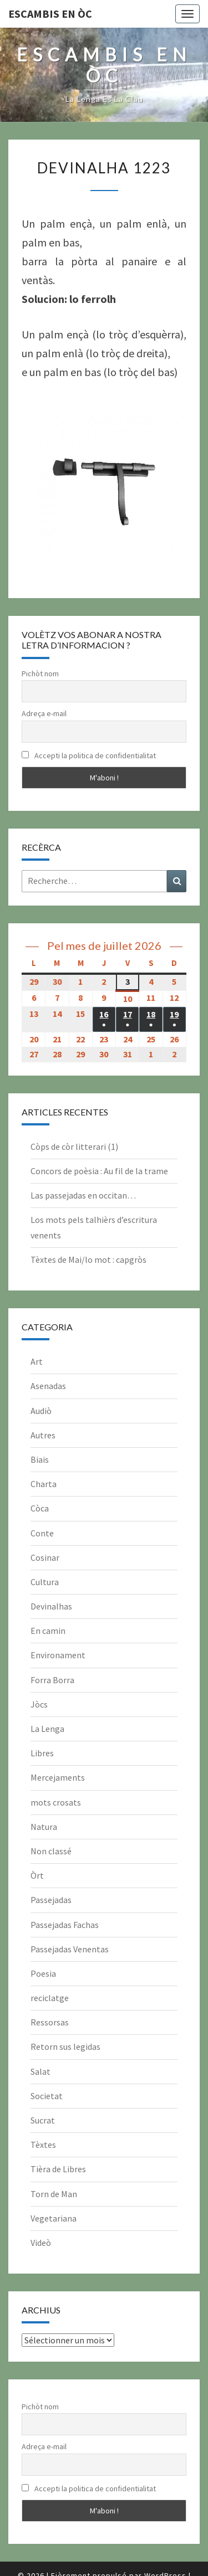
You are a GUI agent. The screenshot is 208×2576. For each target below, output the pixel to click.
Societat (47, 2095)
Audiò (41, 1410)
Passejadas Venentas (70, 1949)
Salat (40, 2071)
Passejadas (51, 1899)
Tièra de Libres (58, 2168)
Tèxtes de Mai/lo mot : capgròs (88, 1259)
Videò (41, 2242)
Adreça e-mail (44, 713)
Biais (40, 1459)
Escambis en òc (50, 13)
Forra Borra (52, 1679)
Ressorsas (50, 2022)
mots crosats (56, 1802)
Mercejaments (58, 1777)
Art (37, 1361)
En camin (48, 1630)
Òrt (37, 1875)
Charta (44, 1483)
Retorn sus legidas (65, 2046)
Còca (40, 1508)
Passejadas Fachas (65, 1924)
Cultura (45, 1581)
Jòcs (39, 1704)
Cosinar (45, 1557)
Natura (44, 1826)
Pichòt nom (40, 673)
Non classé (51, 1851)
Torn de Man (54, 2193)
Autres (43, 1435)
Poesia (43, 1973)
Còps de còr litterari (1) (74, 1146)
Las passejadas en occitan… (83, 1195)
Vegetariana (54, 2218)
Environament (58, 1654)
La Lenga (47, 1728)
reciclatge (50, 1997)
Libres (42, 1753)
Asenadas (48, 1385)
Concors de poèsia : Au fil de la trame (99, 1170)
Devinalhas (51, 1606)
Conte (42, 1533)
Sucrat (43, 2120)
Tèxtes (43, 2144)
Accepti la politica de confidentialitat (89, 755)
